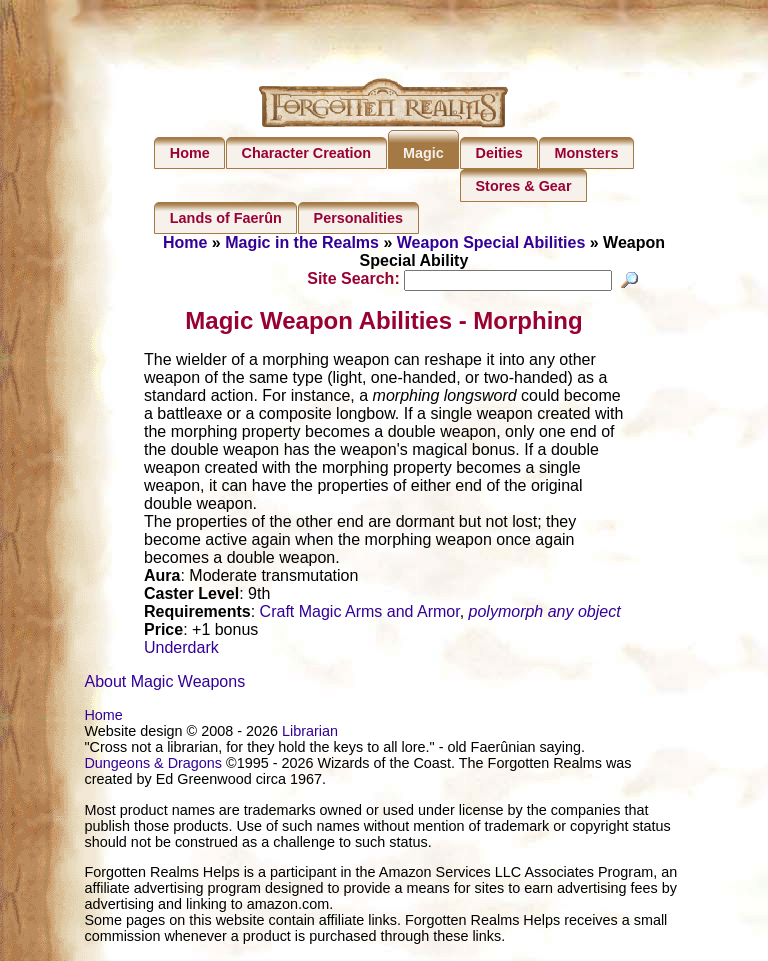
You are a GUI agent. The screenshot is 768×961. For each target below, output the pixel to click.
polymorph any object (545, 614)
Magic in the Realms (302, 242)
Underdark (181, 650)
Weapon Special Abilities (491, 242)
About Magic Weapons (164, 684)
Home (190, 153)
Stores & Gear (524, 186)
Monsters (586, 153)
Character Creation (307, 153)
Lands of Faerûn (226, 218)
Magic (423, 153)
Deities (499, 153)
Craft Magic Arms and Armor (360, 614)
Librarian (310, 734)
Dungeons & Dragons (153, 766)
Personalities (359, 218)
